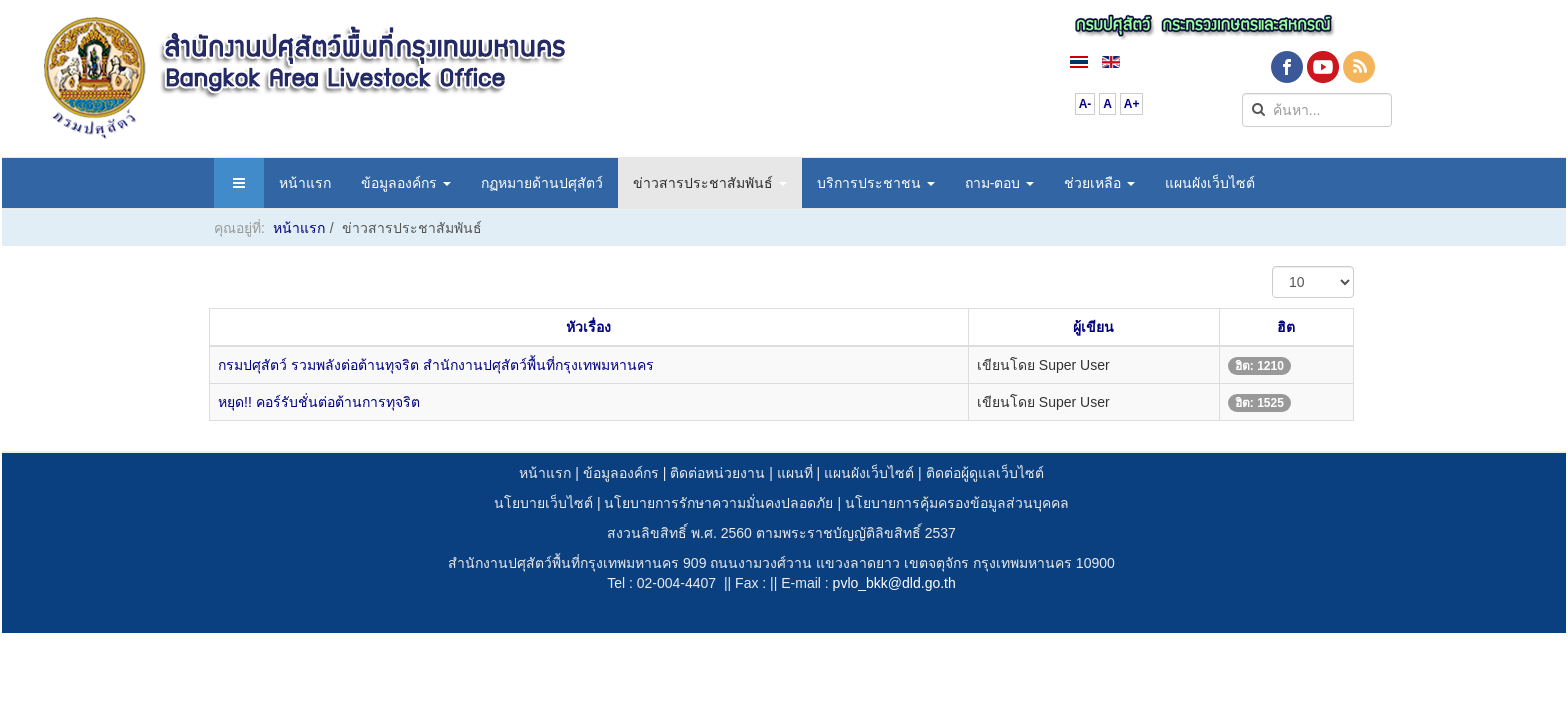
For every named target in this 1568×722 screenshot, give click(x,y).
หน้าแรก (305, 183)
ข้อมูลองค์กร (406, 183)
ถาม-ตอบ (1000, 183)
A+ (1132, 104)
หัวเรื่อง (588, 327)
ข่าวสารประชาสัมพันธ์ (710, 183)
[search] (1317, 110)
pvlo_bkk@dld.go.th (894, 583)
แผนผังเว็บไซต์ (1210, 183)
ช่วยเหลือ (1099, 183)
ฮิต (1286, 327)
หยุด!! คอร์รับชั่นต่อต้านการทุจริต (319, 402)
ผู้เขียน (1093, 327)
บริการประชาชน (876, 183)
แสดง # (1272, 266)
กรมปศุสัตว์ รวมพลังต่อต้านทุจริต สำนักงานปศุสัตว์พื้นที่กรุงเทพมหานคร (436, 365)
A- (1085, 104)
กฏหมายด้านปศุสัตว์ (542, 183)
